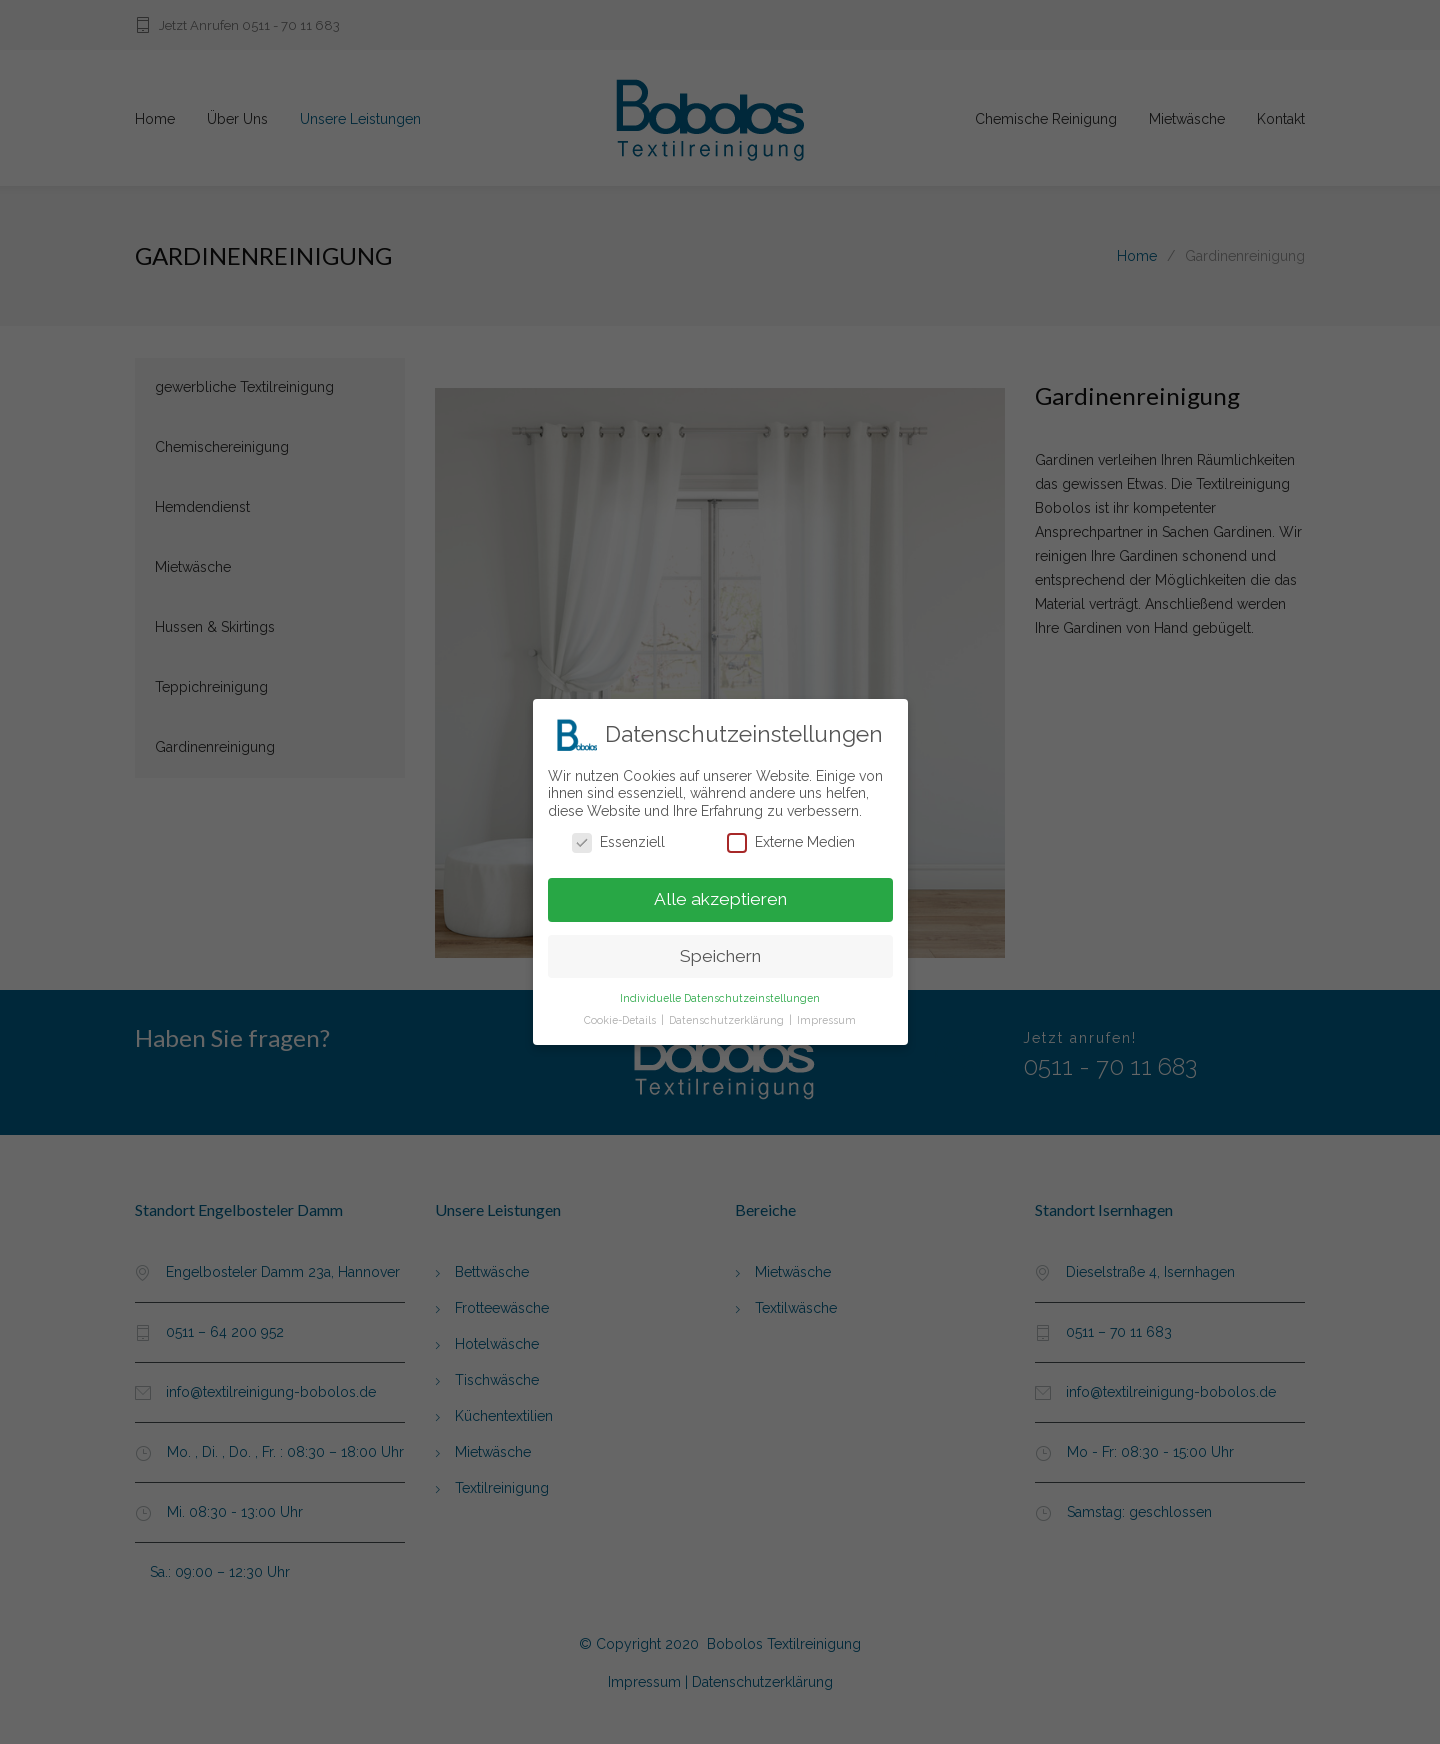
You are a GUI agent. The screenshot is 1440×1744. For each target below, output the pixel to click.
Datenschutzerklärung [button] (728, 1013)
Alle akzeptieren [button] (720, 892)
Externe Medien (791, 835)
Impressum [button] (826, 1013)
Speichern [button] (720, 949)
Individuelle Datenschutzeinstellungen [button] (720, 991)
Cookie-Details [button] (621, 1013)
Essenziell (618, 835)
